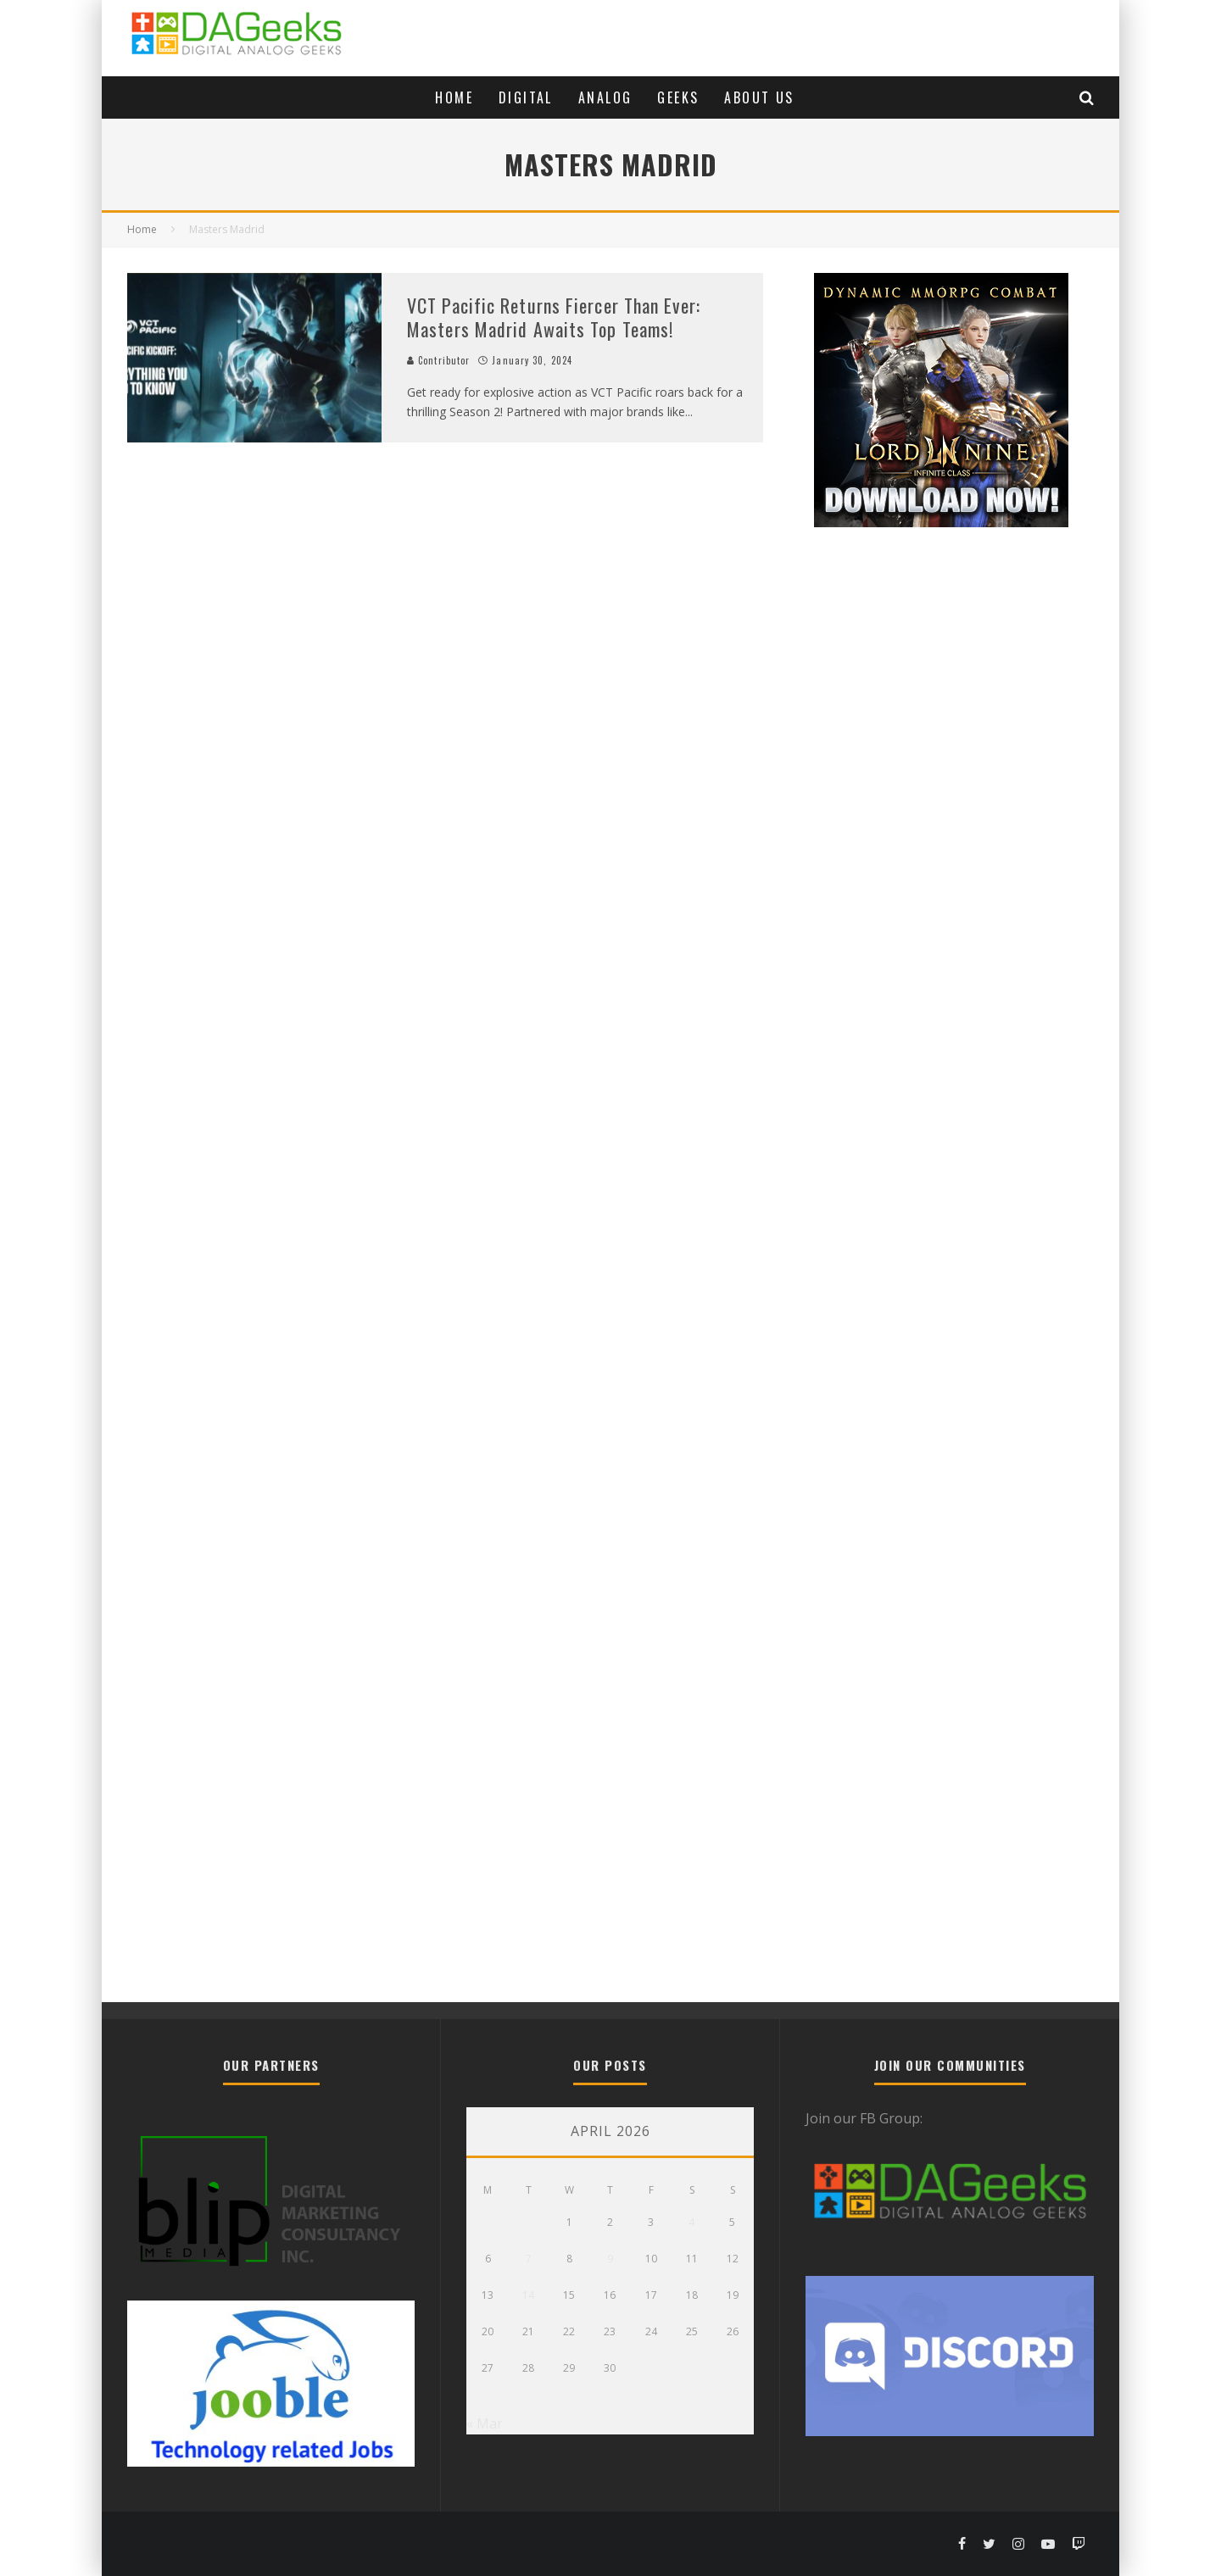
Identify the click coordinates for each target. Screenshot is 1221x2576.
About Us (759, 97)
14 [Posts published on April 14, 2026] (528, 2295)
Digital (526, 97)
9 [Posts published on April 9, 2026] (610, 2258)
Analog (605, 97)
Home (454, 97)
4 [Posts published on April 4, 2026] (691, 2222)
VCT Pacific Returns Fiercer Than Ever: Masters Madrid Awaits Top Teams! (553, 317)
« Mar (484, 2423)
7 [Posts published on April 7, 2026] (529, 2258)
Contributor (438, 360)
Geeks (678, 97)
